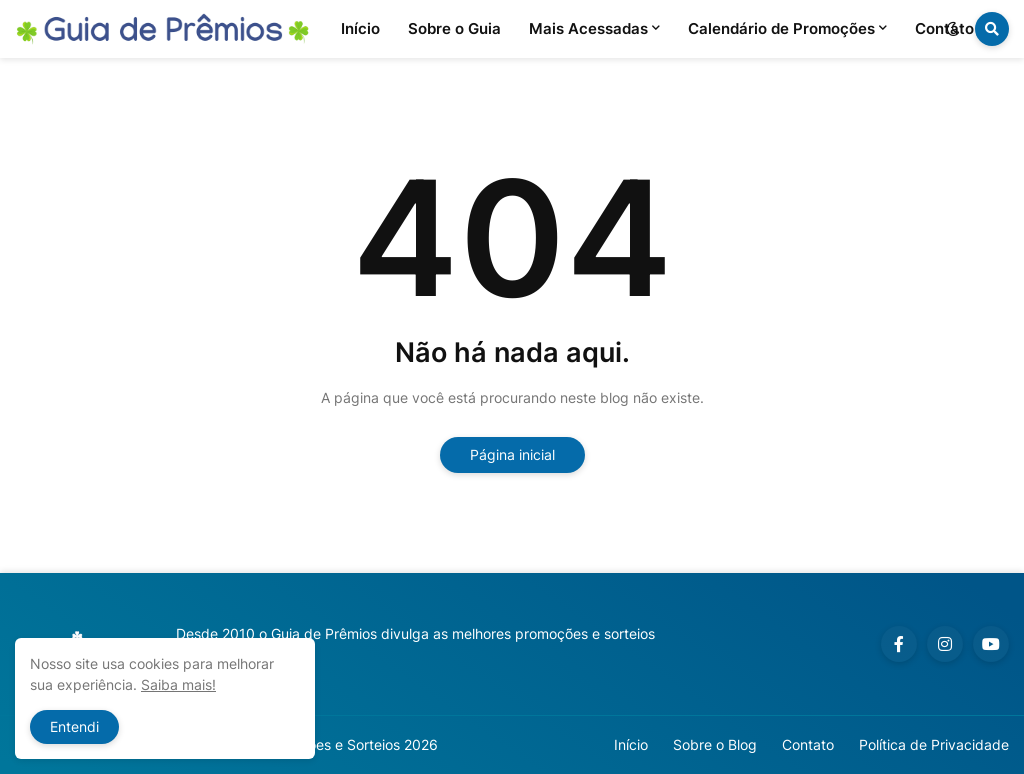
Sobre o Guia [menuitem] (454, 28)
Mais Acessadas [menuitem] (588, 28)
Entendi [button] (74, 726)
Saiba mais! (178, 684)
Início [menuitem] (360, 28)
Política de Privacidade (934, 744)
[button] (953, 29)
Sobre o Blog (715, 744)
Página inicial (512, 454)
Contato (808, 744)
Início (631, 744)
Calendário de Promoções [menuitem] (781, 28)
